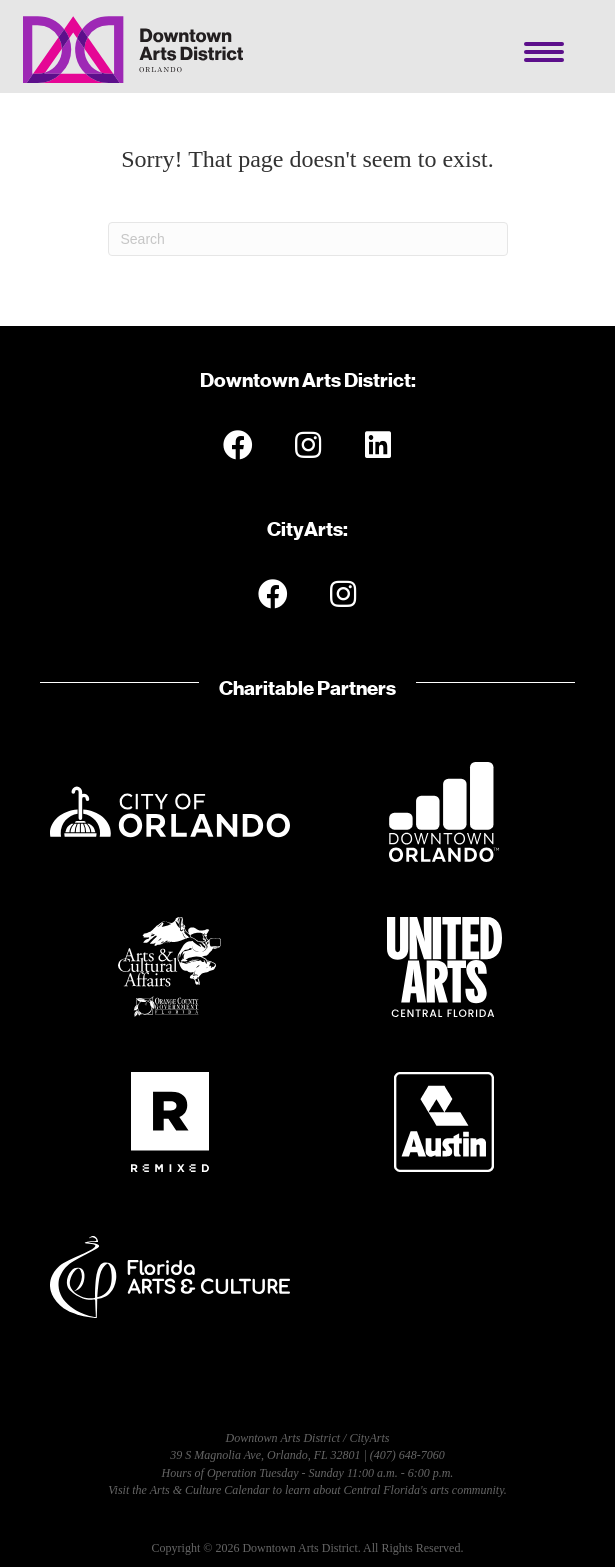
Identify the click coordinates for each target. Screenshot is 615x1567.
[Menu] (544, 52)
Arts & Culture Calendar (210, 1490)
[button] (238, 445)
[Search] (308, 239)
